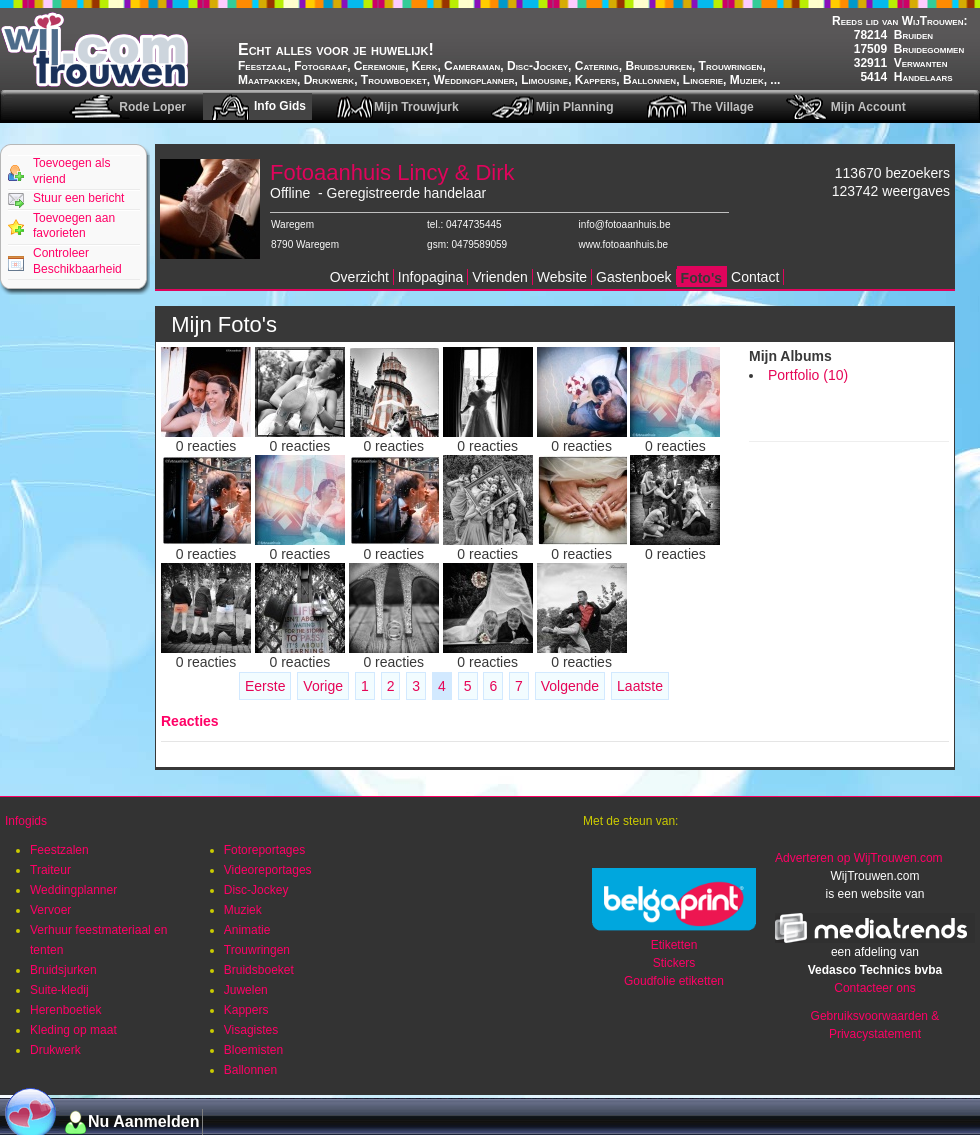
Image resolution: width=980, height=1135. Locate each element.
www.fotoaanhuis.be (624, 244)
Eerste (265, 686)
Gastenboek (634, 277)
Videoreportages (268, 870)
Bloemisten (253, 1050)
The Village (722, 107)
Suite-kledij (59, 990)
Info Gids (280, 106)
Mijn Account (868, 107)
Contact (755, 277)
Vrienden (500, 277)
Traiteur (50, 870)
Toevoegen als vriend (71, 171)
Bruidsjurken (63, 970)
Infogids (26, 821)
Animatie (247, 930)
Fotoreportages (264, 850)
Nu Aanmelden (143, 1121)
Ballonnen (250, 1070)
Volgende (570, 686)
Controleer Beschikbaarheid (77, 261)
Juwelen (246, 990)
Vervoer (50, 910)
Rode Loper (152, 107)
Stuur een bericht (78, 198)
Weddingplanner (73, 890)
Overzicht (359, 277)
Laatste (640, 686)
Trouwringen (257, 950)
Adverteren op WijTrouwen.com (859, 858)
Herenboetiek (65, 1010)
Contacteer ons (874, 988)
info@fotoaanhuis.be (625, 224)
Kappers (246, 1010)
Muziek (243, 910)
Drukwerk (55, 1050)
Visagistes (251, 1030)
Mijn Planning (575, 107)
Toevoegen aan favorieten (74, 226)
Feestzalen (59, 850)
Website (562, 277)
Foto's (701, 278)
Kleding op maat (73, 1030)
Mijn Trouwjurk (416, 107)
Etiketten (674, 945)
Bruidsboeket (259, 970)
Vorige (323, 686)
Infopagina (430, 277)
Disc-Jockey (256, 890)
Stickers (674, 963)
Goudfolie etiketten (674, 981)
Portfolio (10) (808, 375)
